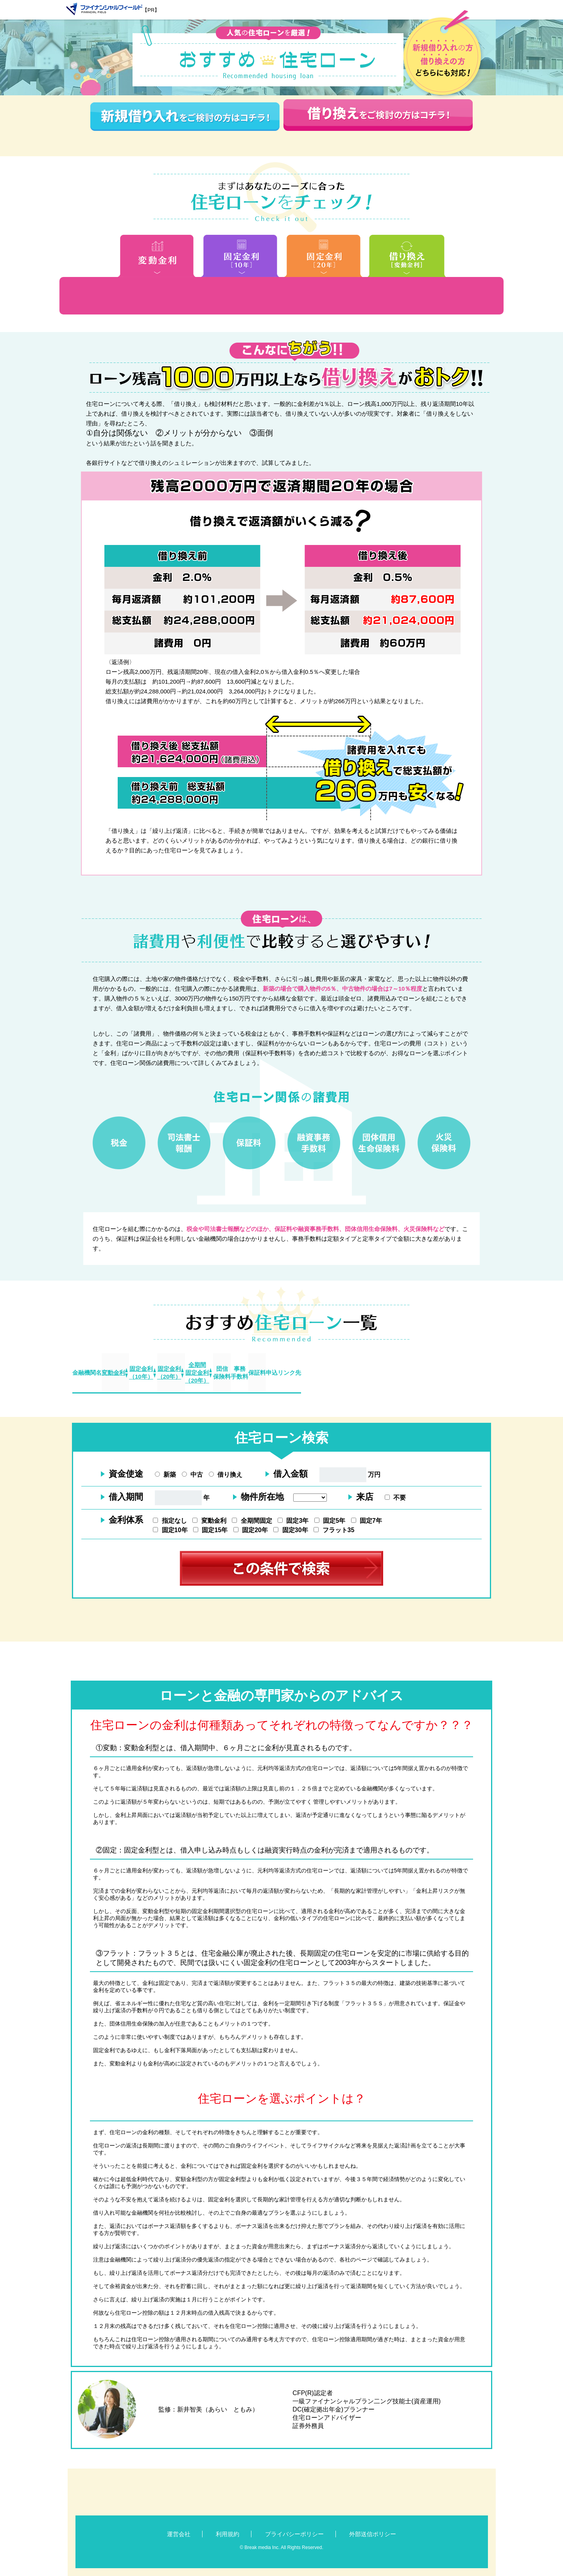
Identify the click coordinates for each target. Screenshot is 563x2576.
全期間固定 (252, 1520)
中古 (192, 1474)
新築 (165, 1474)
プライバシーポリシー (294, 2534)
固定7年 (366, 1520)
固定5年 (329, 1520)
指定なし (169, 1520)
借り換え (225, 1474)
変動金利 (209, 1520)
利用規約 (227, 2534)
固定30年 (290, 1530)
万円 (349, 1474)
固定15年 (210, 1530)
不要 (395, 1497)
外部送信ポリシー (372, 2534)
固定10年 (170, 1530)
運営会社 (178, 2534)
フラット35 (334, 1530)
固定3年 (293, 1520)
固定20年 (250, 1530)
